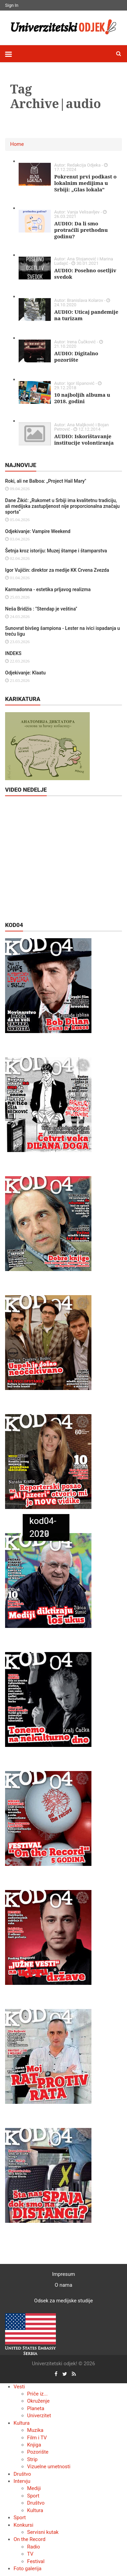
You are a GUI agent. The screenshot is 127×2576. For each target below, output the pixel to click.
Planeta (35, 2408)
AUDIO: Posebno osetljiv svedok (85, 273)
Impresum (63, 2274)
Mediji (34, 2488)
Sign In (11, 5)
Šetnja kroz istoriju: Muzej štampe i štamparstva (56, 550)
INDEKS (13, 653)
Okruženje (38, 2401)
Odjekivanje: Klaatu (25, 672)
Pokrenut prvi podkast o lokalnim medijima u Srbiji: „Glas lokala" (85, 183)
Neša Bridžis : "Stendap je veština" (41, 609)
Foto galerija (27, 2568)
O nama (63, 2285)
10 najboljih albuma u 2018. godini (82, 398)
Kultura (21, 2423)
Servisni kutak (43, 2532)
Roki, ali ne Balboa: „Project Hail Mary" (45, 481)
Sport (33, 2496)
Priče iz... (37, 2394)
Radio (33, 2547)
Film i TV (37, 2438)
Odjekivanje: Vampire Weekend (37, 531)
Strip (32, 2459)
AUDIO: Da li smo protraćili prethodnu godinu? (81, 230)
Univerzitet (39, 2415)
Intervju (22, 2481)
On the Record (29, 2539)
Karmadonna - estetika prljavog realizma (48, 589)
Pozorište (37, 2452)
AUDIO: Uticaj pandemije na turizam (86, 315)
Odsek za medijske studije (63, 2301)
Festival (35, 2561)
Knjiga (34, 2445)
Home (17, 144)
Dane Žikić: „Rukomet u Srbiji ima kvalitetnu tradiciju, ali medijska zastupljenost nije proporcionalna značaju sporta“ (62, 506)
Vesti (19, 2387)
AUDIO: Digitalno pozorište (76, 356)
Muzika (35, 2430)
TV (30, 2554)
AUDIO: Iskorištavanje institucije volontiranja (84, 439)
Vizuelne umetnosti (48, 2466)
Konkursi (23, 2525)
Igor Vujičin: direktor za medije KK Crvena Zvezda (57, 570)
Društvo (22, 2474)
